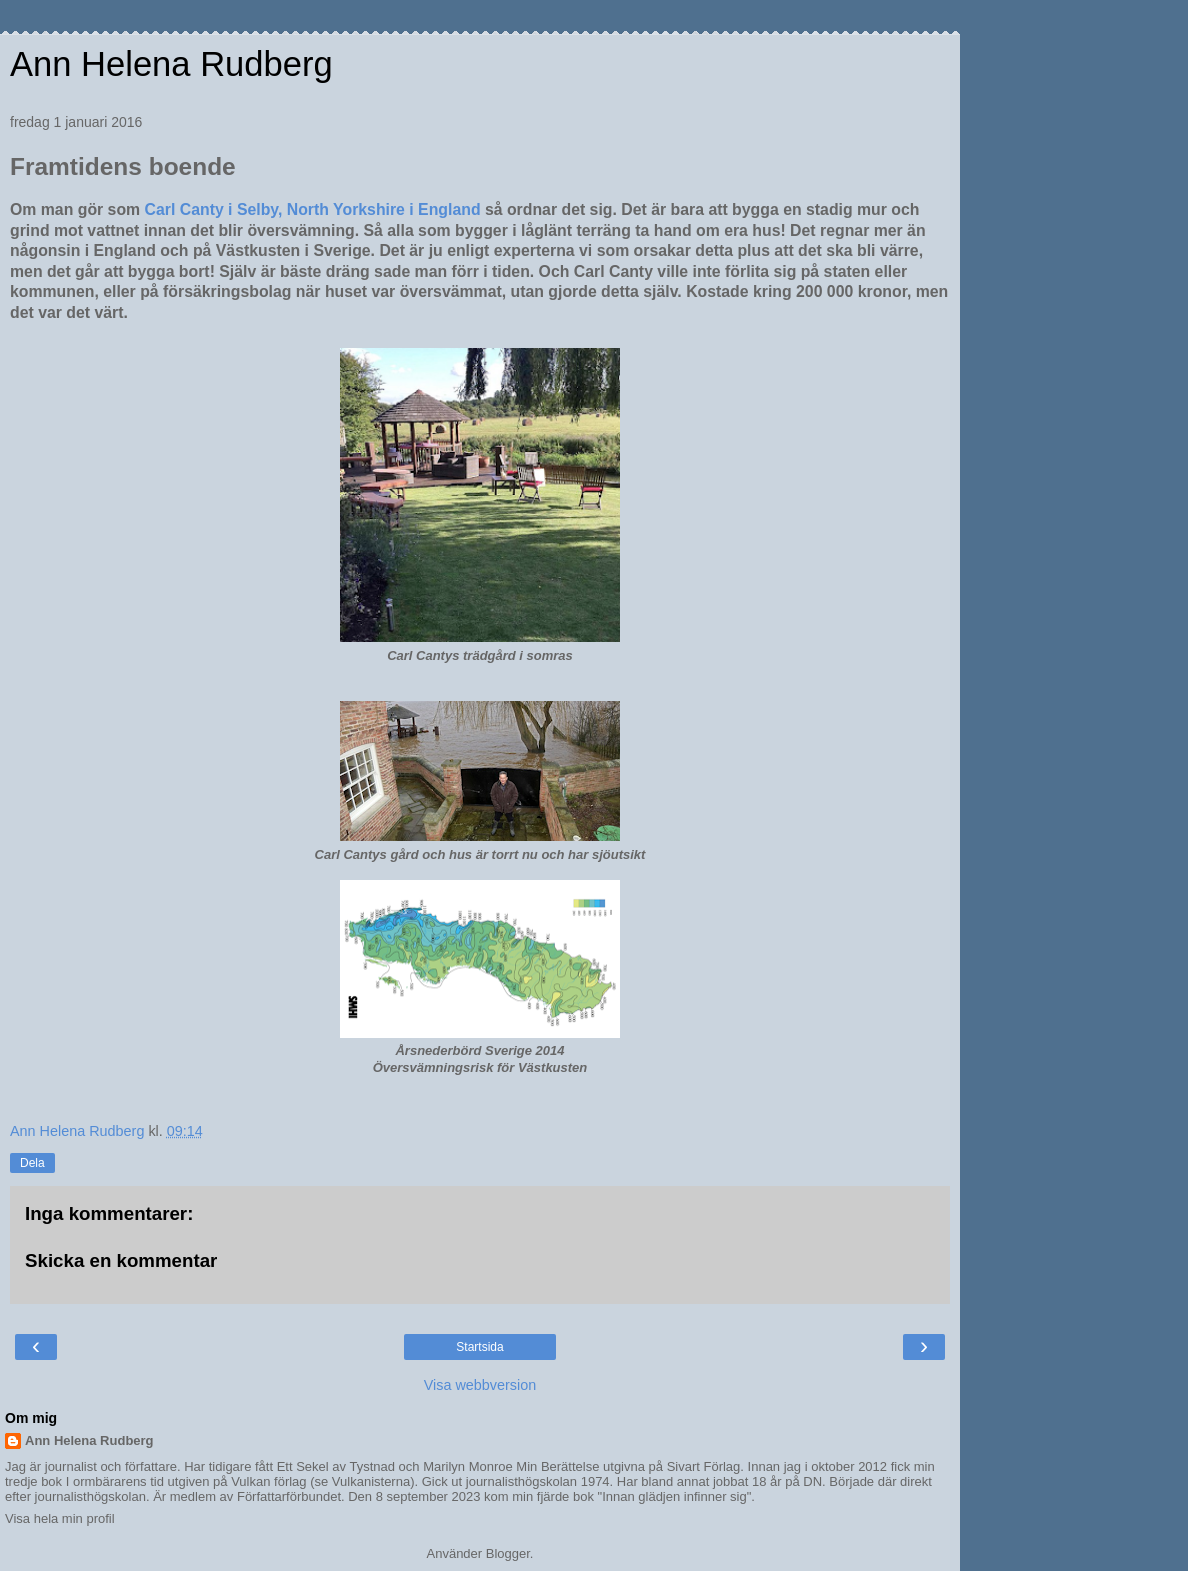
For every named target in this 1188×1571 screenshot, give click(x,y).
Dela (32, 1163)
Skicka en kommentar (121, 1260)
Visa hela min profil (60, 1518)
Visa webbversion (480, 1385)
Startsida (479, 1347)
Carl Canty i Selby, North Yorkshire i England (315, 209)
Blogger (508, 1553)
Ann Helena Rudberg (171, 64)
